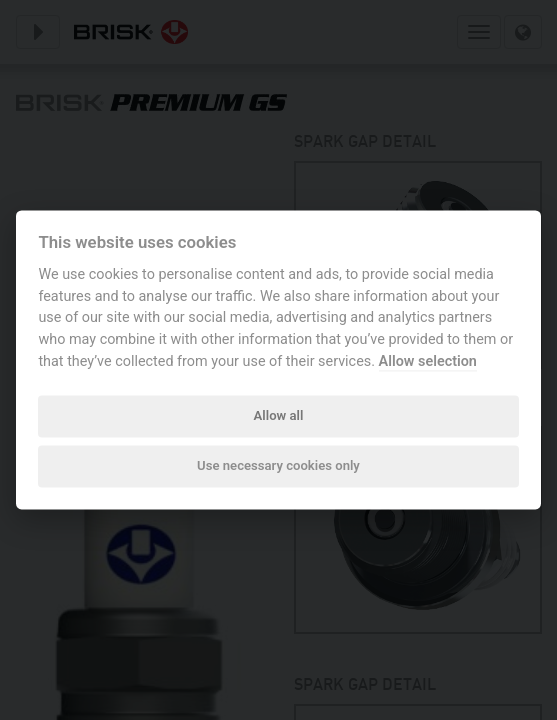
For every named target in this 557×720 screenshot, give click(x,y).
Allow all (279, 415)
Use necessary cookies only (278, 465)
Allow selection (428, 361)
